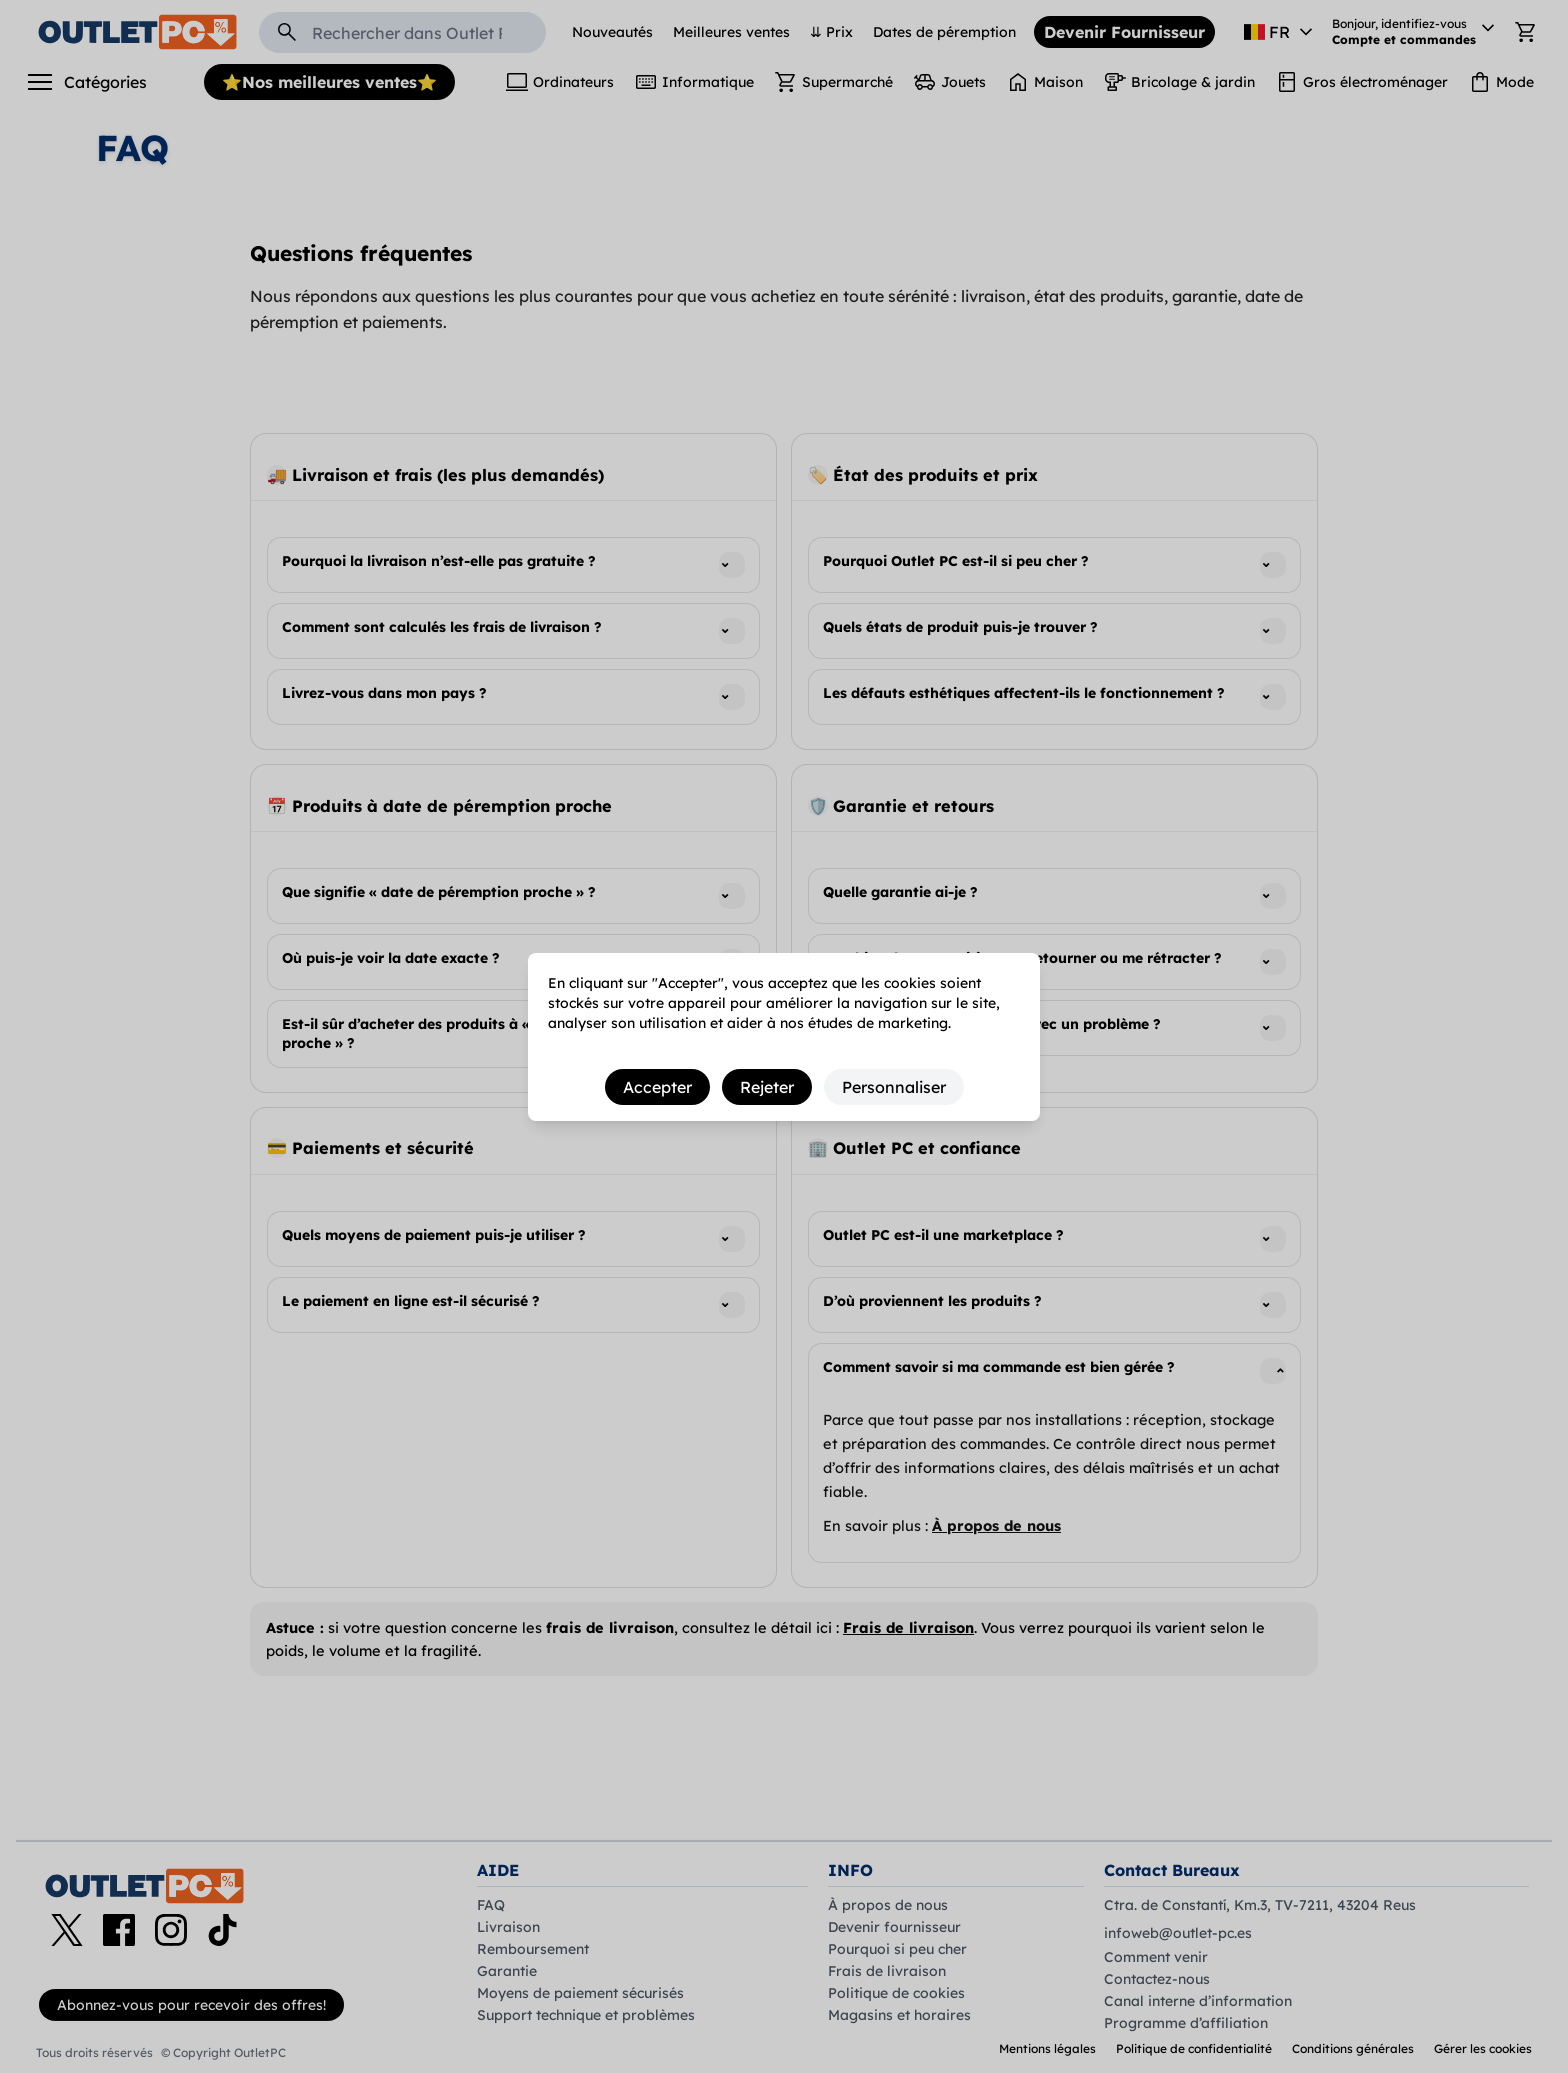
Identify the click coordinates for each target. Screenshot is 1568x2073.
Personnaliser (894, 1087)
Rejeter (767, 1087)
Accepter (657, 1087)
